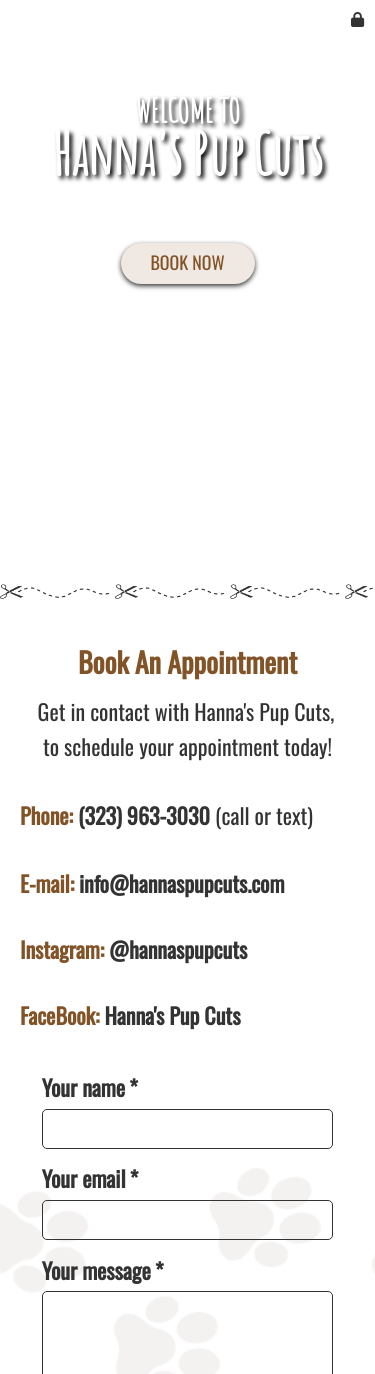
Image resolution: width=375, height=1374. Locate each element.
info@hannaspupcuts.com (181, 884)
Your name (90, 1088)
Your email (90, 1179)
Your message (103, 1271)
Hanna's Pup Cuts (172, 1016)
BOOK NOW (187, 263)
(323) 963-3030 (144, 816)
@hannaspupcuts (178, 950)
